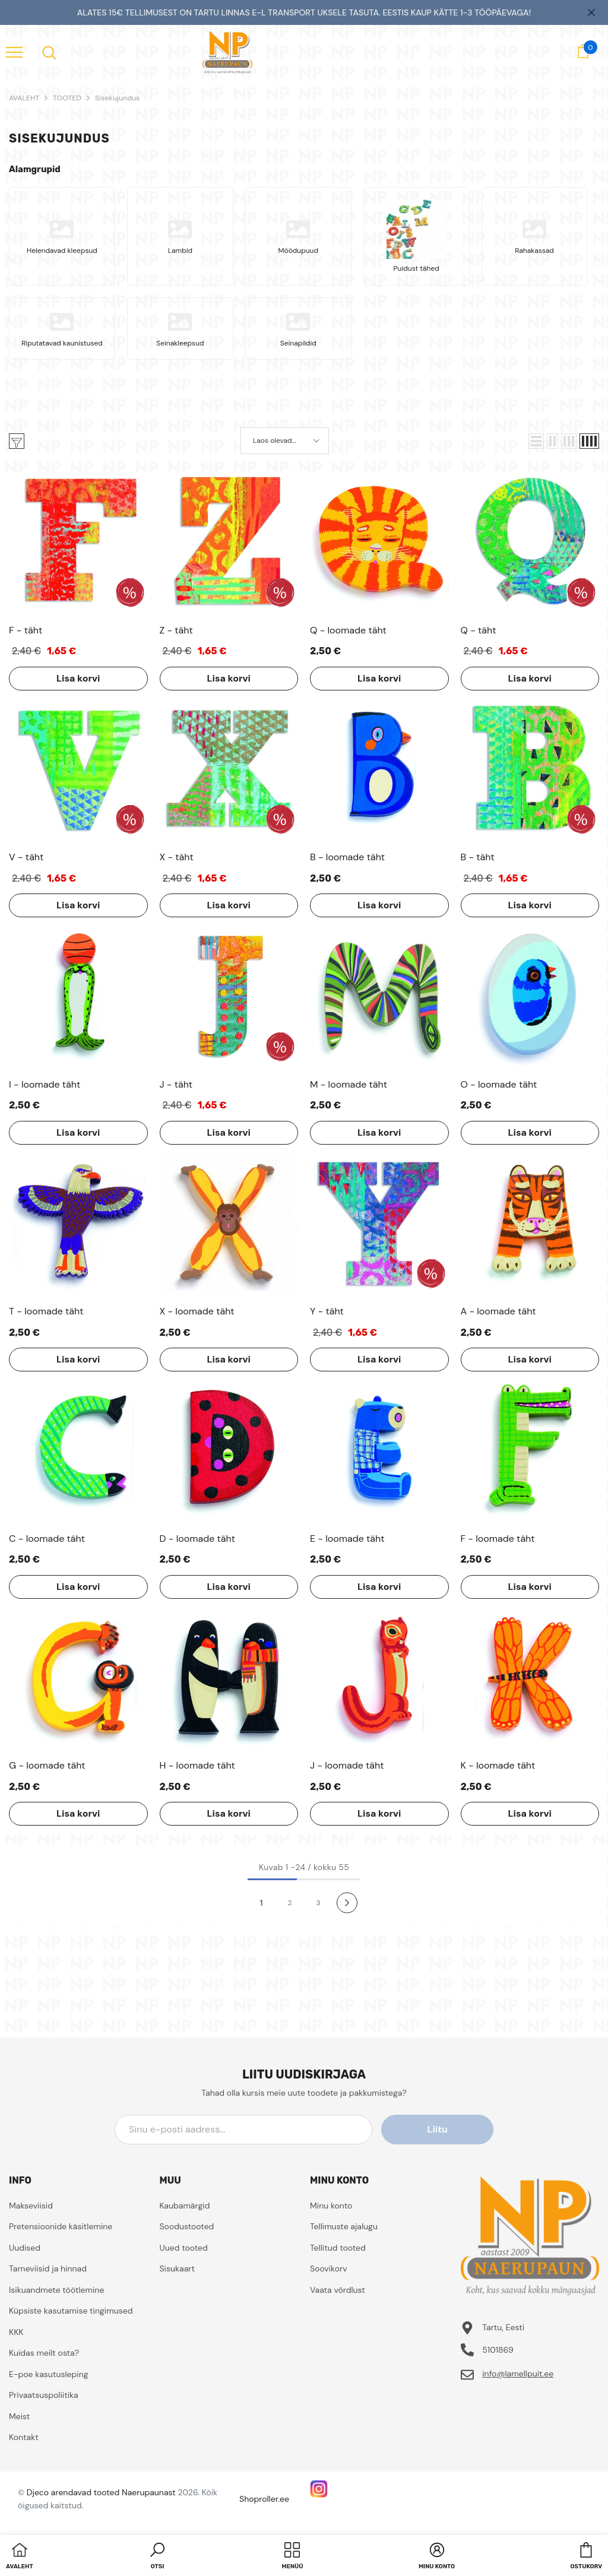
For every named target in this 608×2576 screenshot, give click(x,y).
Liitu (440, 2129)
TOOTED (67, 98)
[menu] (14, 51)
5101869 (498, 2349)
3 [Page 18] (318, 1903)
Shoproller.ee (264, 2498)
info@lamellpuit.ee (517, 2373)
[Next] (347, 1902)
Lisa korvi (78, 678)
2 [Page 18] (290, 1903)
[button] (536, 441)
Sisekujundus (117, 98)
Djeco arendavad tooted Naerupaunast (101, 2492)
